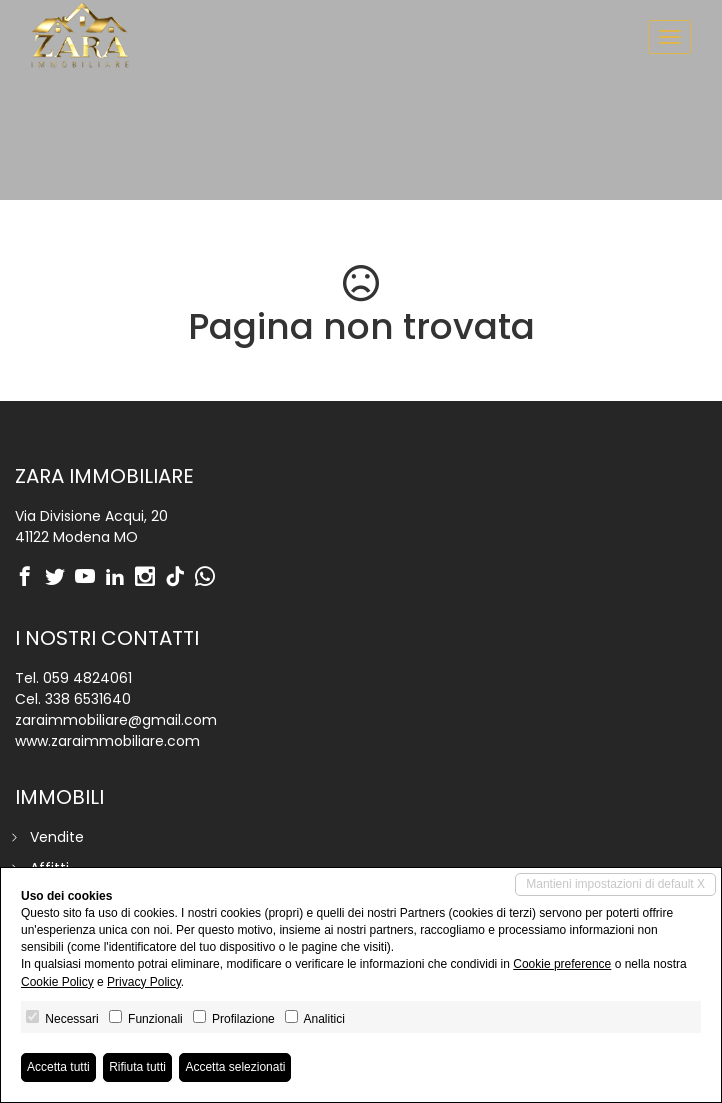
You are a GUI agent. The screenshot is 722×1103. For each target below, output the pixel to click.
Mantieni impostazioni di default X (615, 884)
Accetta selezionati (235, 1067)
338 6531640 (88, 699)
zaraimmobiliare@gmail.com (116, 720)
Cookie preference (562, 964)
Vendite (57, 837)
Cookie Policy (57, 982)
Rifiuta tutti (137, 1067)
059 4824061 (87, 678)
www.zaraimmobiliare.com (107, 741)
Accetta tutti (58, 1067)
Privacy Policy (144, 982)
